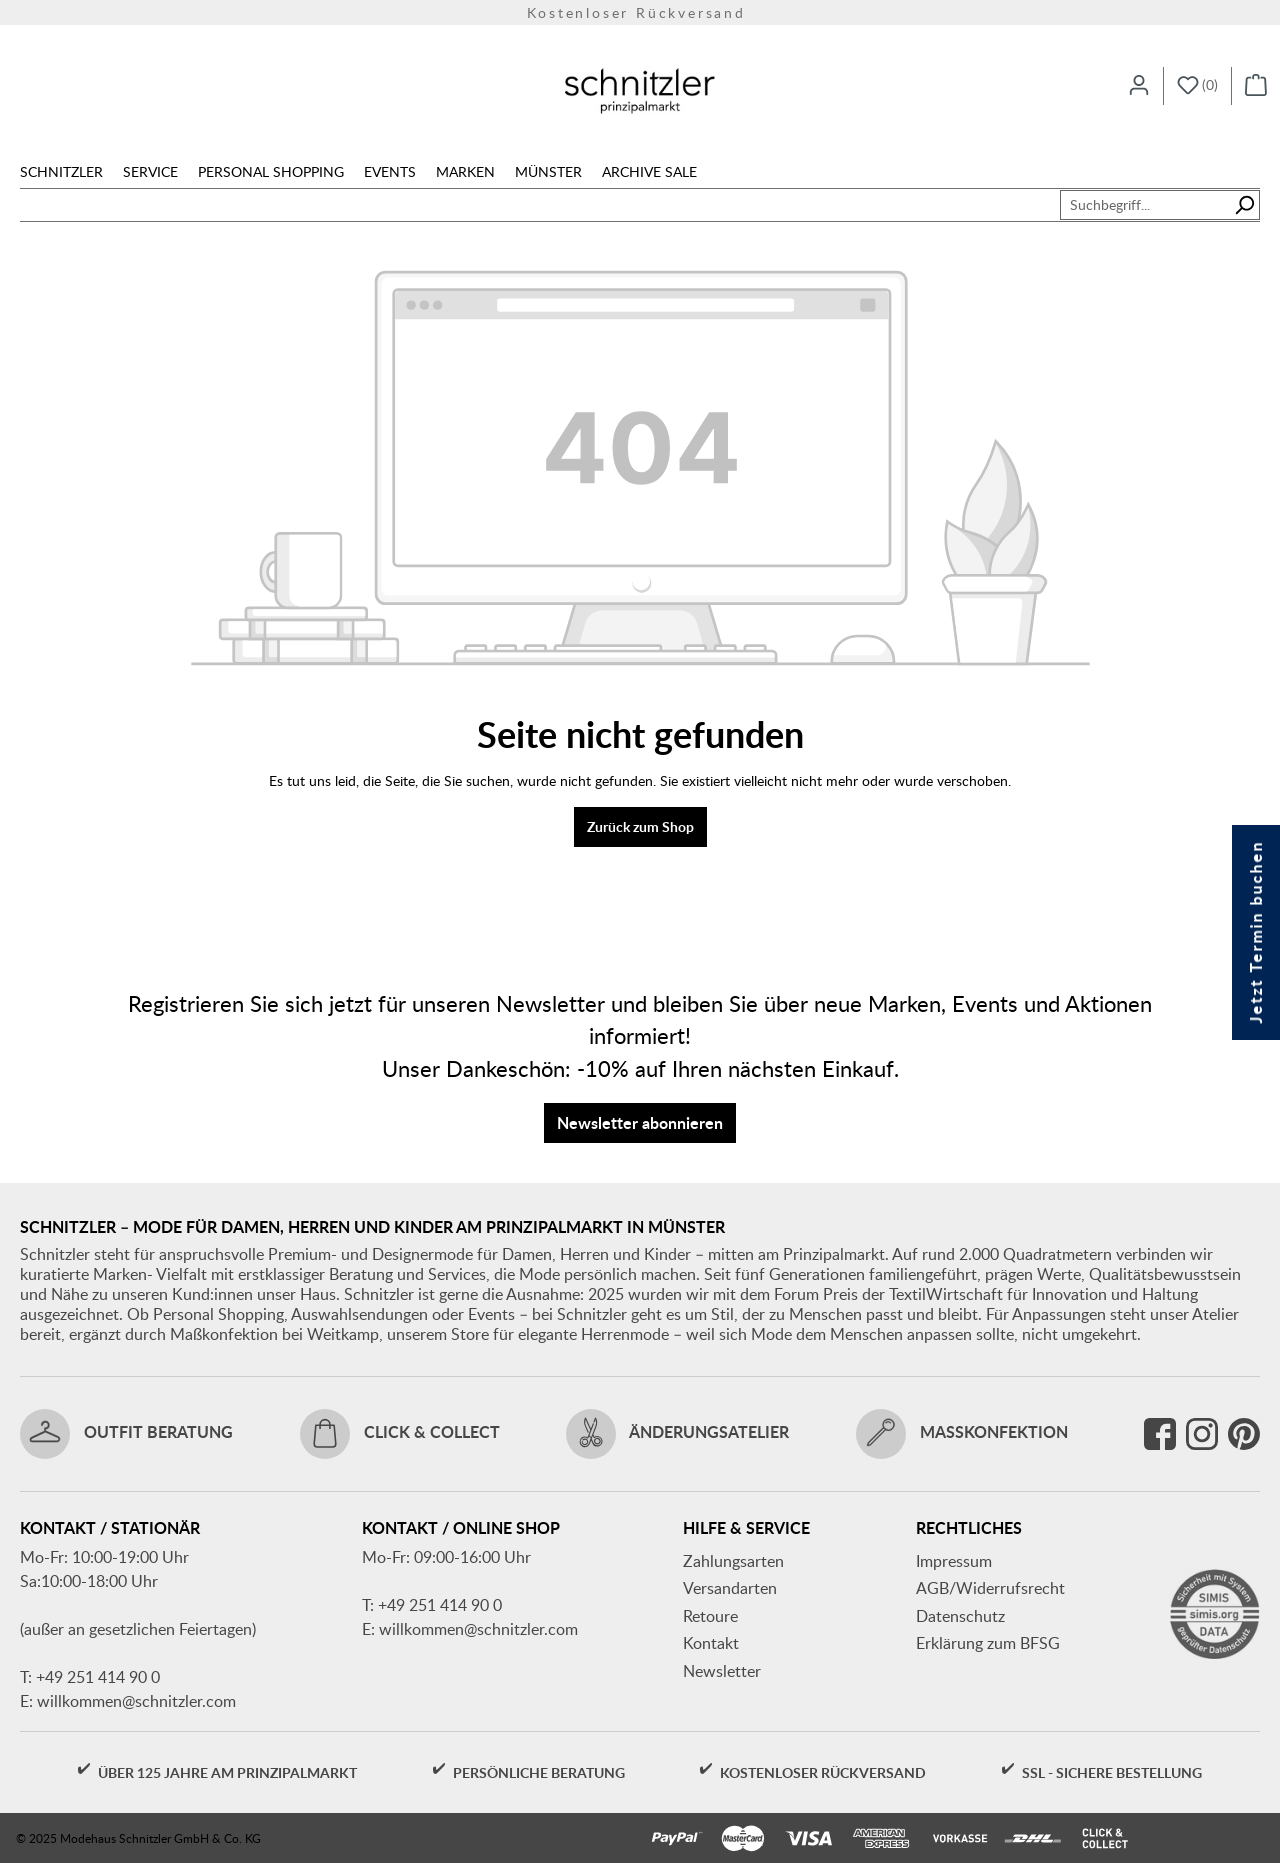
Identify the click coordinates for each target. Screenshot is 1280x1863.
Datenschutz (960, 1616)
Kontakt (711, 1643)
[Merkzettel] (1197, 86)
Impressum (954, 1561)
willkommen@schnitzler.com (136, 1701)
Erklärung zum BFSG (988, 1643)
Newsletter (722, 1671)
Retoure (710, 1616)
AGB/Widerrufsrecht (990, 1588)
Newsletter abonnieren (640, 1122)
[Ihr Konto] (1139, 86)
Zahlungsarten (733, 1561)
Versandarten (730, 1588)
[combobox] (1145, 205)
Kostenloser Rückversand (639, 12)
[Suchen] (1244, 205)
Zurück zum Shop (640, 826)
